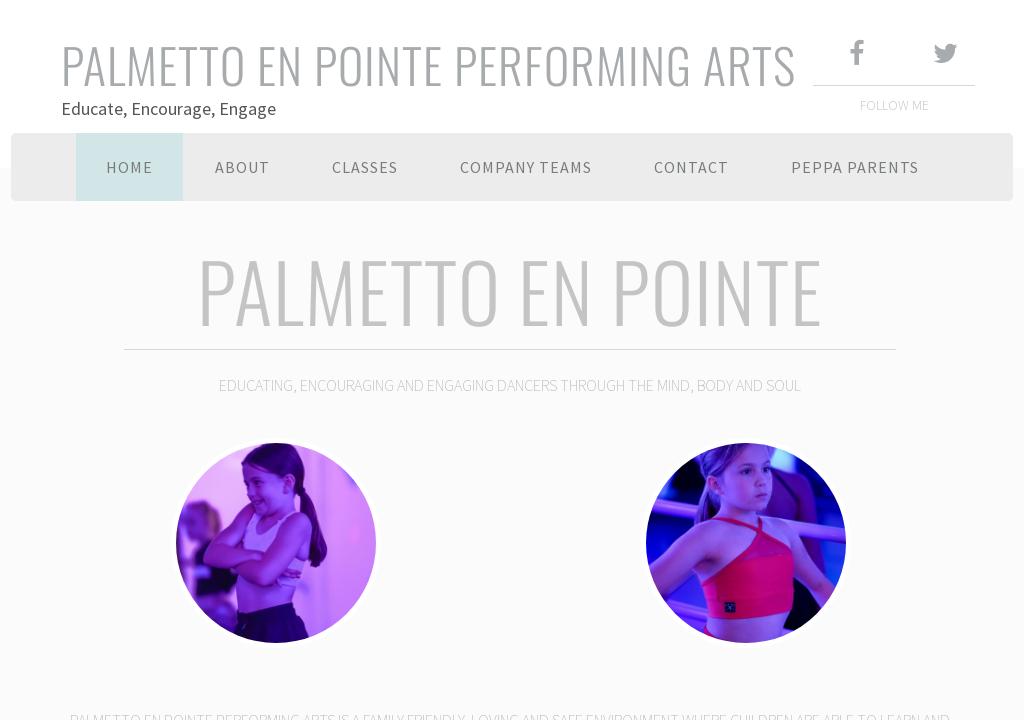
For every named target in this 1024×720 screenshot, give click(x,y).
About (242, 167)
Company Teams (526, 167)
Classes (365, 167)
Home (129, 167)
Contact (691, 167)
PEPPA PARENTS (855, 167)
